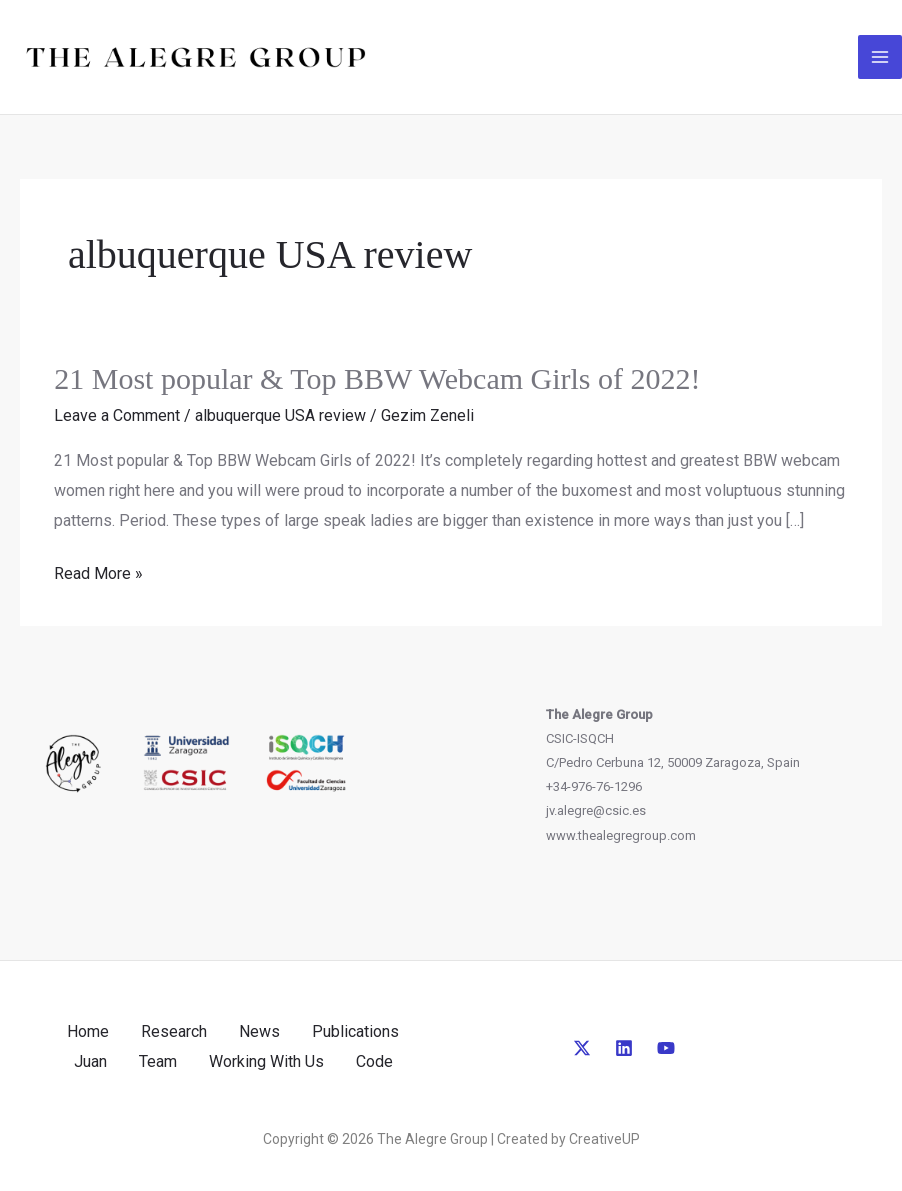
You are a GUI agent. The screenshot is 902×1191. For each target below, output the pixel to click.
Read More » (98, 574)
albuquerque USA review (280, 415)
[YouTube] (666, 1048)
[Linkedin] (624, 1048)
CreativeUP (604, 1139)
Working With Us (266, 1061)
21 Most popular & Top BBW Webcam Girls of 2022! (377, 378)
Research (174, 1031)
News (259, 1031)
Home (88, 1031)
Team (158, 1061)
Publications (355, 1031)
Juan (90, 1061)
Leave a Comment (117, 415)
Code (374, 1061)
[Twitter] (582, 1048)
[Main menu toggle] (880, 57)
